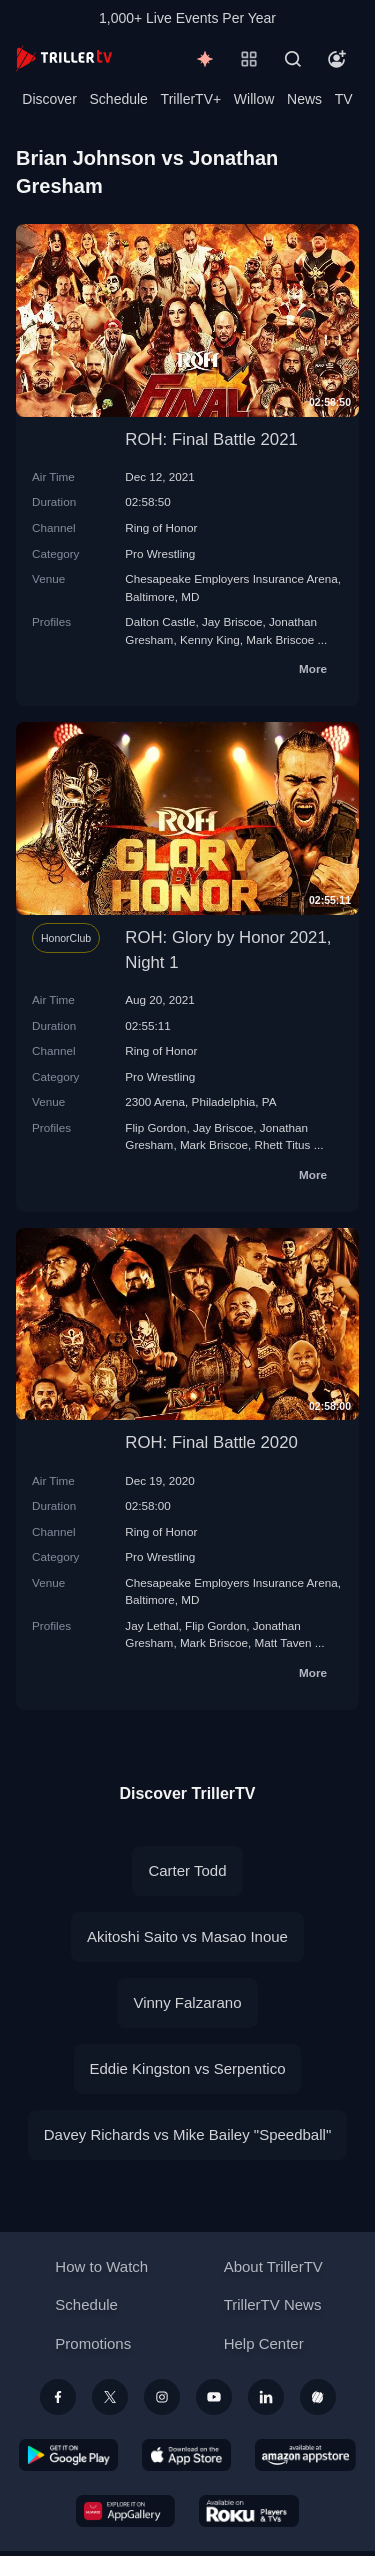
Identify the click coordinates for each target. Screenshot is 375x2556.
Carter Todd (187, 1870)
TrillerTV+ (191, 99)
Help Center (264, 2343)
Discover (49, 99)
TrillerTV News (273, 2304)
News (304, 99)
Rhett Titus (283, 1144)
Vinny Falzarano (187, 2002)
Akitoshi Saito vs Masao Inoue (187, 1936)
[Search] (293, 59)
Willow (254, 99)
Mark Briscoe (280, 639)
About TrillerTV (273, 2266)
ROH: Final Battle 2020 (211, 1442)
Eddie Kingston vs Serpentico (188, 2068)
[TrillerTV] (64, 58)
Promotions (93, 2343)
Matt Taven (283, 1642)
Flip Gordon (155, 1127)
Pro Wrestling (160, 553)
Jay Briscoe (232, 621)
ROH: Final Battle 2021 (211, 439)
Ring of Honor (161, 527)
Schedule (119, 99)
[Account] (337, 59)
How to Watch (101, 2266)
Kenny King (210, 639)
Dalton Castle (160, 621)
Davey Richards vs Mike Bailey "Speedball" (187, 2134)
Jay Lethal (151, 1625)
